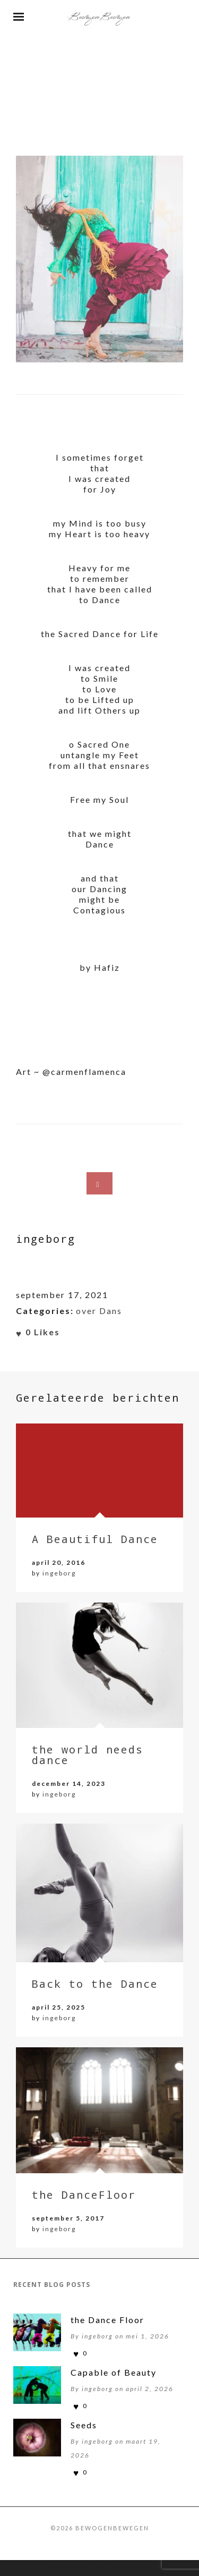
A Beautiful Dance (95, 1539)
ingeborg (59, 1573)
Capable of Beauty (114, 2372)
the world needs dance (87, 1754)
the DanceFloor (84, 2194)
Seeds (84, 2425)
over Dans (99, 1311)
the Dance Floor (107, 2320)
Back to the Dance (95, 1983)
